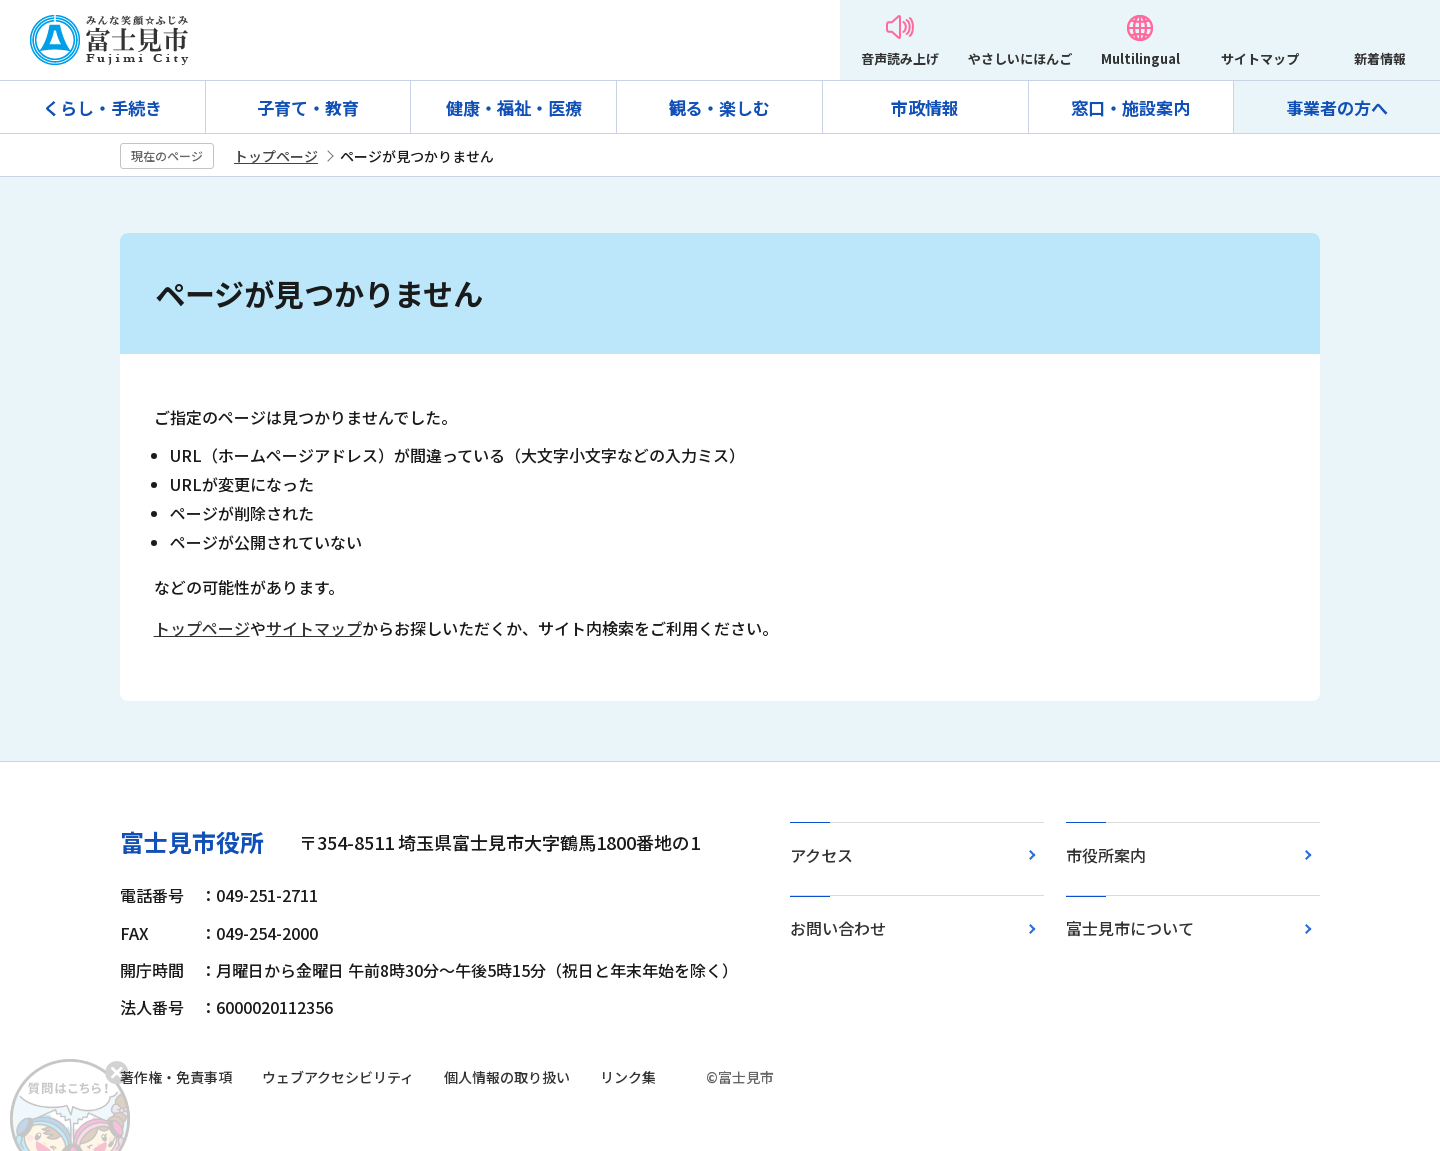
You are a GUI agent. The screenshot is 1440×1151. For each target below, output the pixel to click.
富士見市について (1130, 928)
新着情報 (1380, 58)
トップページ (276, 156)
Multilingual (1140, 58)
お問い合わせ (838, 928)
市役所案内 (1106, 855)
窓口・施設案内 (1130, 107)
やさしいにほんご (1020, 58)
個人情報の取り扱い (507, 1077)
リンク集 (628, 1077)
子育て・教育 (308, 107)
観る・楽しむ (719, 107)
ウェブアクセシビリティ (338, 1077)
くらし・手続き (102, 107)
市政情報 (925, 107)
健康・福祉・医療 (514, 107)
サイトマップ (1260, 58)
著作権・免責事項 (176, 1077)
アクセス (821, 855)
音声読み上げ (900, 58)
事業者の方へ (1337, 107)
